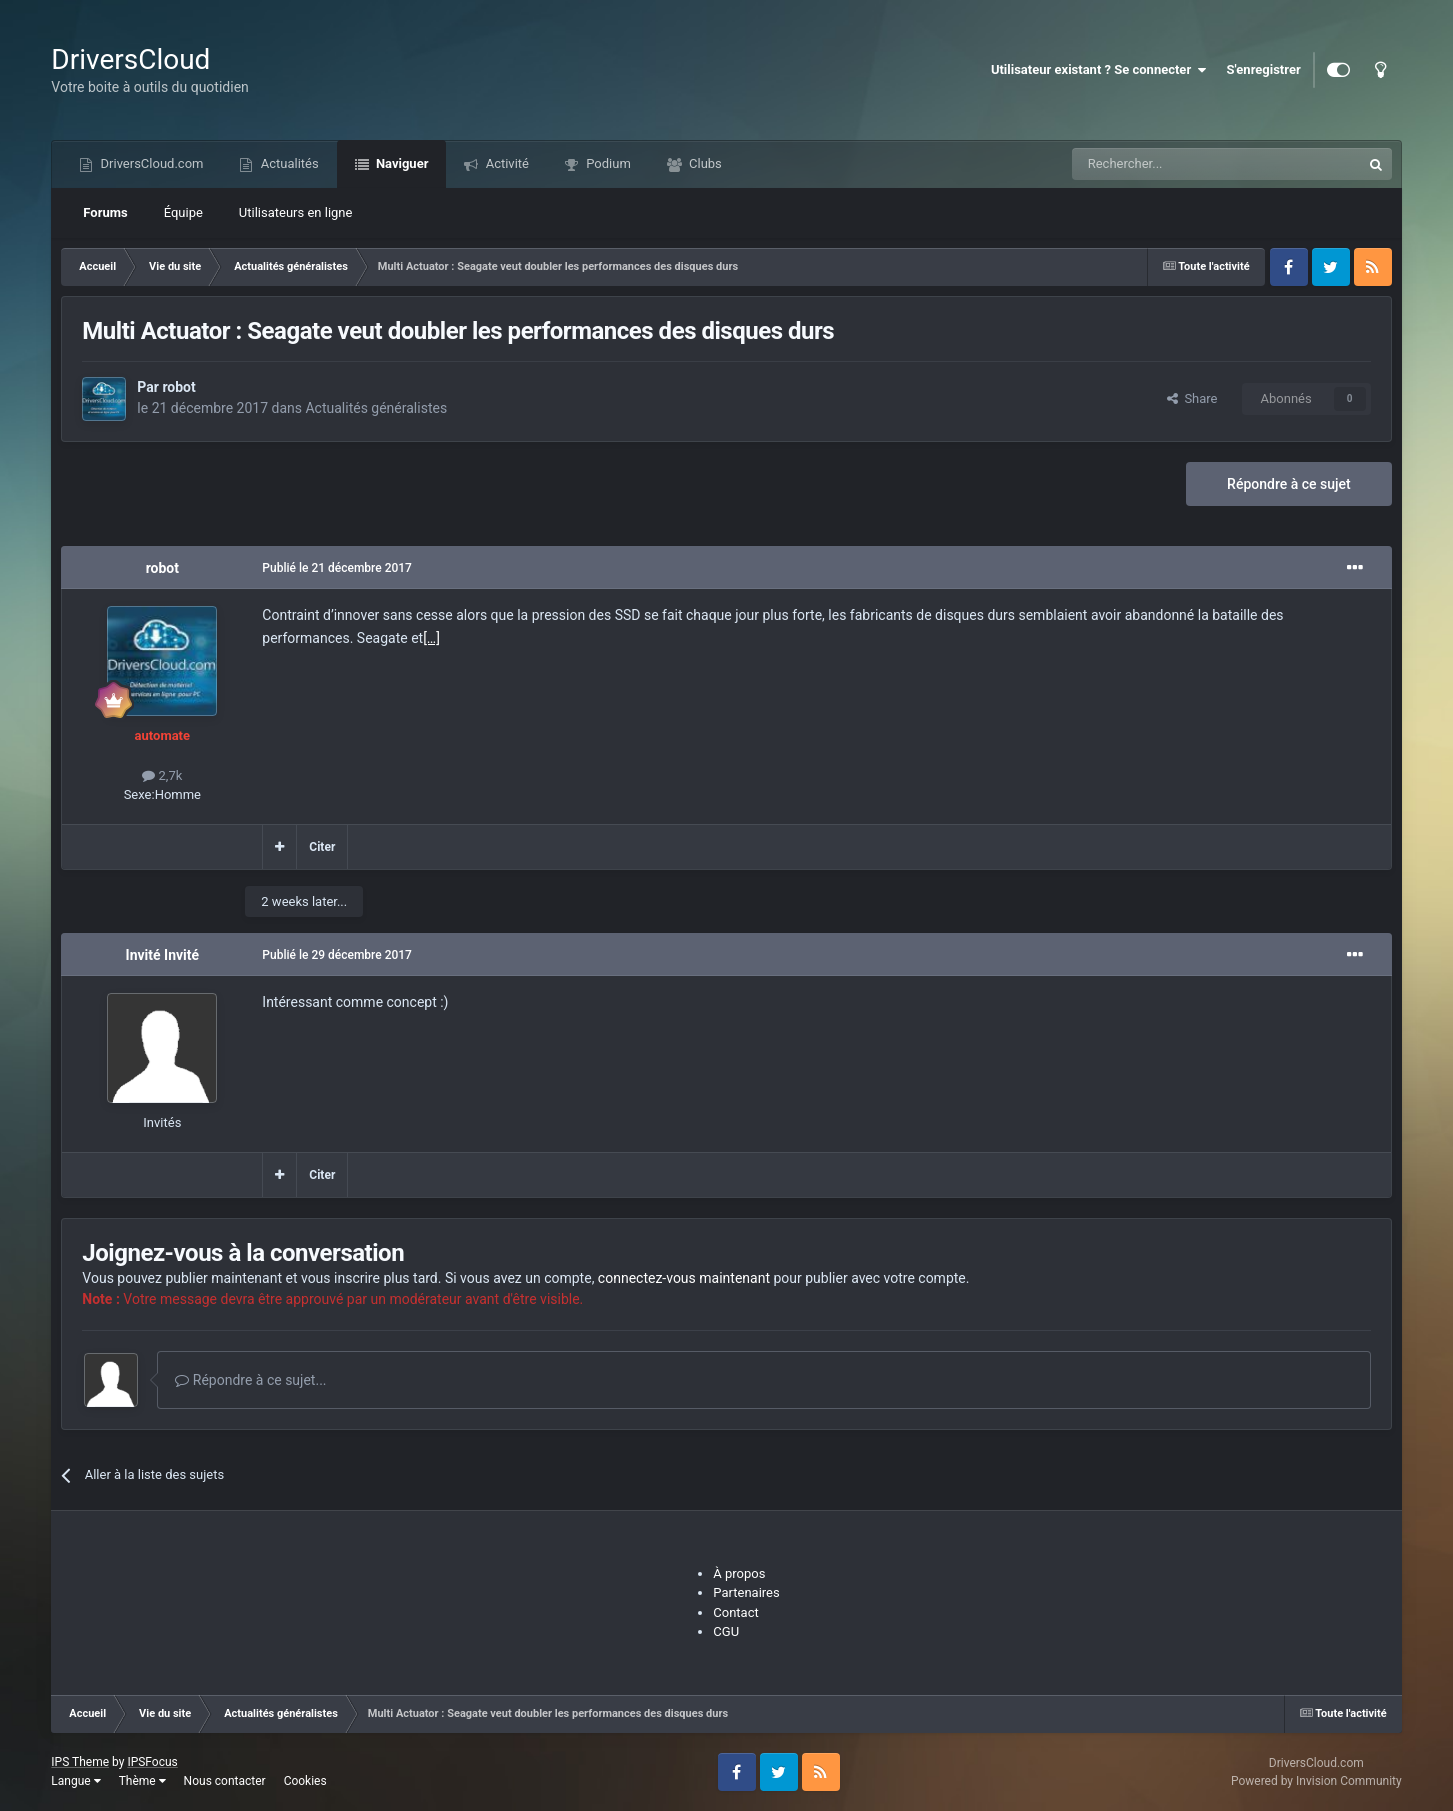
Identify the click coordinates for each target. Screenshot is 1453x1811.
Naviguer (401, 163)
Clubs (704, 163)
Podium (607, 163)
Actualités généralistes (376, 408)
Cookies (305, 1781)
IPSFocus (152, 1762)
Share (1192, 398)
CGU (726, 1631)
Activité (505, 163)
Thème (142, 1781)
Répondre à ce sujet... (250, 1380)
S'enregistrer (1264, 69)
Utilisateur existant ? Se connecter (1099, 70)
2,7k (162, 775)
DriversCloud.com (150, 163)
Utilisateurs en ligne (296, 212)
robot (178, 387)
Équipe (183, 212)
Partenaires (746, 1592)
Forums (105, 212)
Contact (735, 1612)
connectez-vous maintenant (684, 1278)
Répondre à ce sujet (1289, 484)
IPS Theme (80, 1762)
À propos (739, 1573)
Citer (322, 847)
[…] (431, 638)
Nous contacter (225, 1781)
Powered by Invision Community (1316, 1781)
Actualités (287, 163)
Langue (75, 1781)
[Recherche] (1175, 164)
